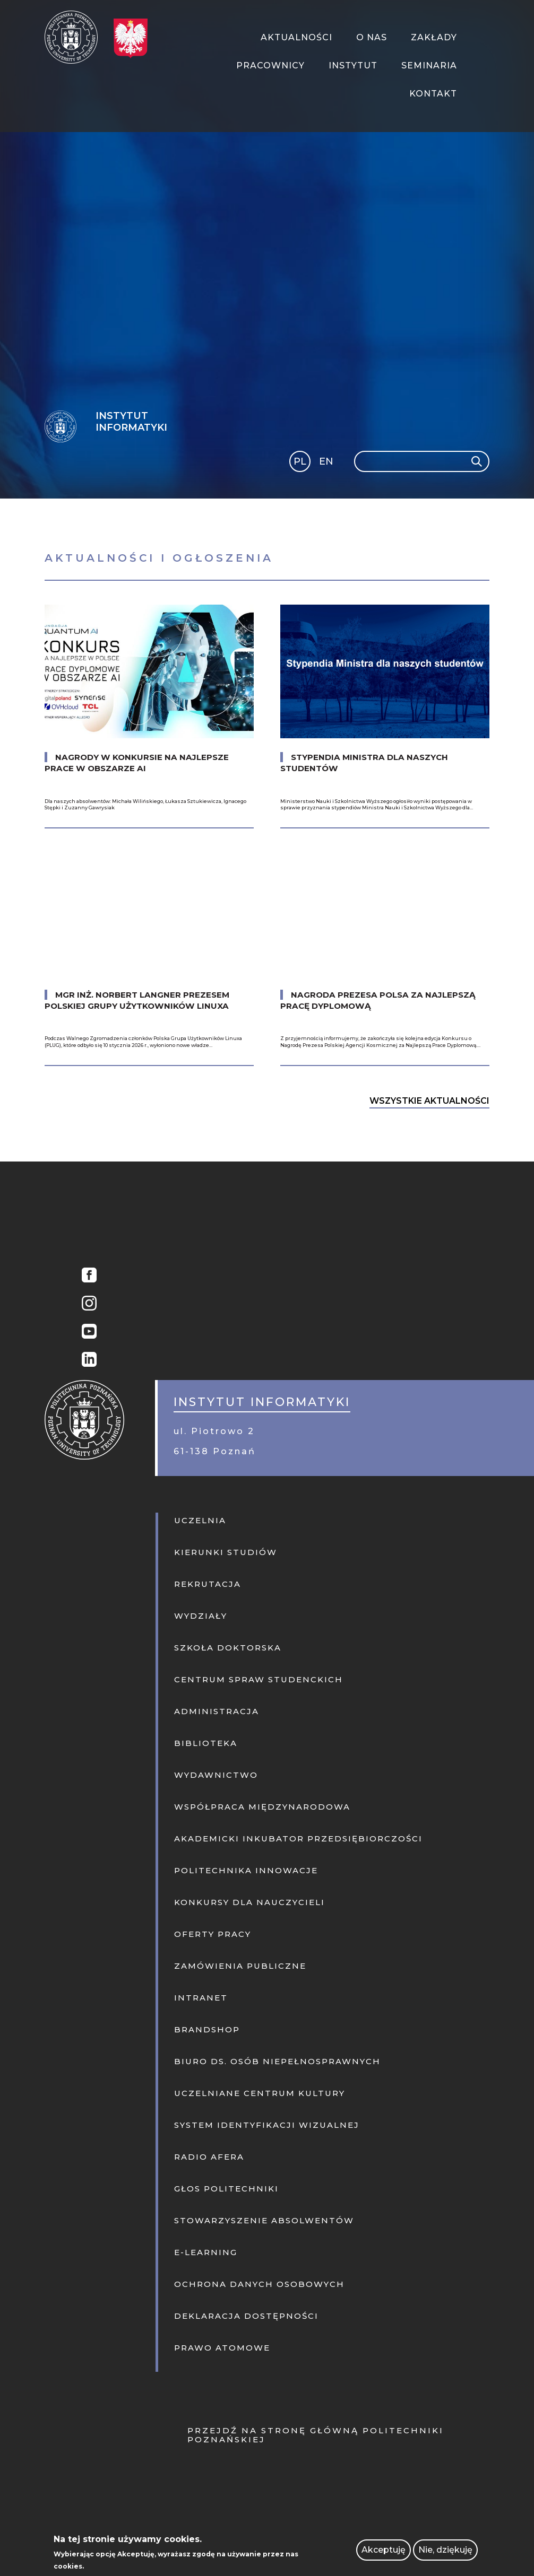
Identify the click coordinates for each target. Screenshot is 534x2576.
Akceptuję (383, 2550)
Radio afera (209, 2157)
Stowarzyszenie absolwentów (264, 2220)
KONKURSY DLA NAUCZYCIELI (249, 1902)
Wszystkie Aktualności (429, 1101)
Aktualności (296, 37)
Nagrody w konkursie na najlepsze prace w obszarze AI (137, 762)
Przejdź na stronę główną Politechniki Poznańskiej (315, 2434)
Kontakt (433, 94)
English (327, 463)
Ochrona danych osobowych (259, 2284)
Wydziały (200, 1616)
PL (300, 461)
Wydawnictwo (216, 1775)
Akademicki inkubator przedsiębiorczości (298, 1838)
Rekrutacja (207, 1584)
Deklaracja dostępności (246, 2316)
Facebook (86, 1276)
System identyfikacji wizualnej (266, 2125)
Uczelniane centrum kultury (259, 2093)
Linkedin (86, 1361)
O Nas (371, 37)
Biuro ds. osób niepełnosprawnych (277, 2061)
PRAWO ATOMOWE (222, 2348)
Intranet (201, 1998)
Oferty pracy (212, 1934)
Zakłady (434, 37)
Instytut (353, 65)
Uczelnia (200, 1520)
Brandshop (207, 2029)
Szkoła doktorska (227, 1648)
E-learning (205, 2252)
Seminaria (429, 65)
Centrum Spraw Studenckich (258, 1679)
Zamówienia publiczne (240, 1966)
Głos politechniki (226, 2189)
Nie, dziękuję (445, 2550)
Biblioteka (205, 1743)
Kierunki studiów (225, 1552)
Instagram (86, 1304)
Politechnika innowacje (246, 1870)
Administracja (216, 1711)
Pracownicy (270, 65)
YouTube (86, 1332)
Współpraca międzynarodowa (262, 1807)
